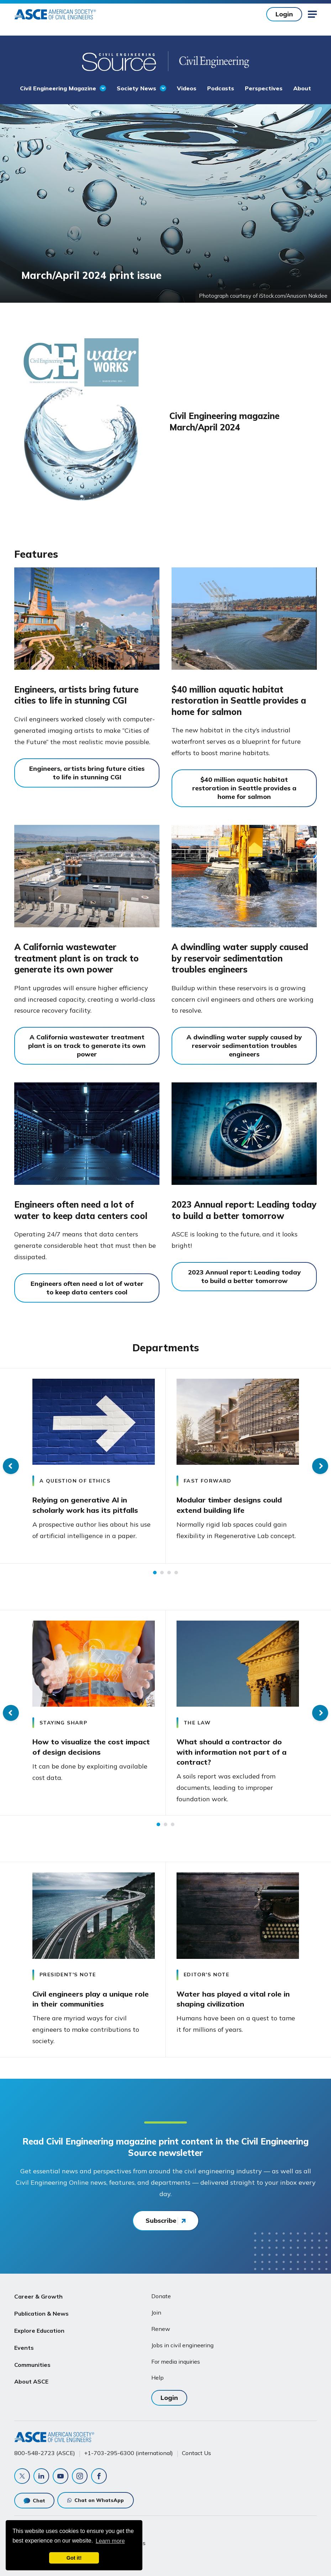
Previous (11, 1466)
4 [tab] (176, 1572)
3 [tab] (169, 1572)
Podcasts (220, 88)
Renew (160, 2328)
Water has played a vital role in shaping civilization (233, 1998)
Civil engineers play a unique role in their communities (90, 1998)
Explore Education (39, 2330)
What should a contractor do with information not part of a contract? (232, 1751)
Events (24, 2347)
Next (320, 1466)
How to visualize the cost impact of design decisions (91, 1746)
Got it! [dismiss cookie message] (74, 2558)
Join (156, 2312)
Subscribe (161, 2220)
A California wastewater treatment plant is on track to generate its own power (76, 958)
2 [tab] (162, 1572)
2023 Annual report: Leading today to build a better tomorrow (244, 1210)
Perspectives (264, 88)
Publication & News (41, 2313)
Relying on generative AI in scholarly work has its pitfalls (85, 1504)
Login (284, 14)
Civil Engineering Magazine (58, 88)
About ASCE (31, 2381)
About (302, 88)
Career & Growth (38, 2296)
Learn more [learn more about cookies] (110, 2541)
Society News (136, 88)
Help (157, 2377)
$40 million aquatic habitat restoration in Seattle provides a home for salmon (239, 700)
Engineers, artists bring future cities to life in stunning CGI (76, 695)
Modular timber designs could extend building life (229, 1504)
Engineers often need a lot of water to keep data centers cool (80, 1210)
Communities (32, 2364)
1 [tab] (155, 1572)
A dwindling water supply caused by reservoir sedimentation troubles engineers (240, 958)
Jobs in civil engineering (182, 2345)
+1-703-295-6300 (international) (128, 2452)
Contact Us (196, 2452)
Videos (186, 88)
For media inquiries (175, 2361)
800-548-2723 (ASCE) (44, 2452)
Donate (161, 2296)
